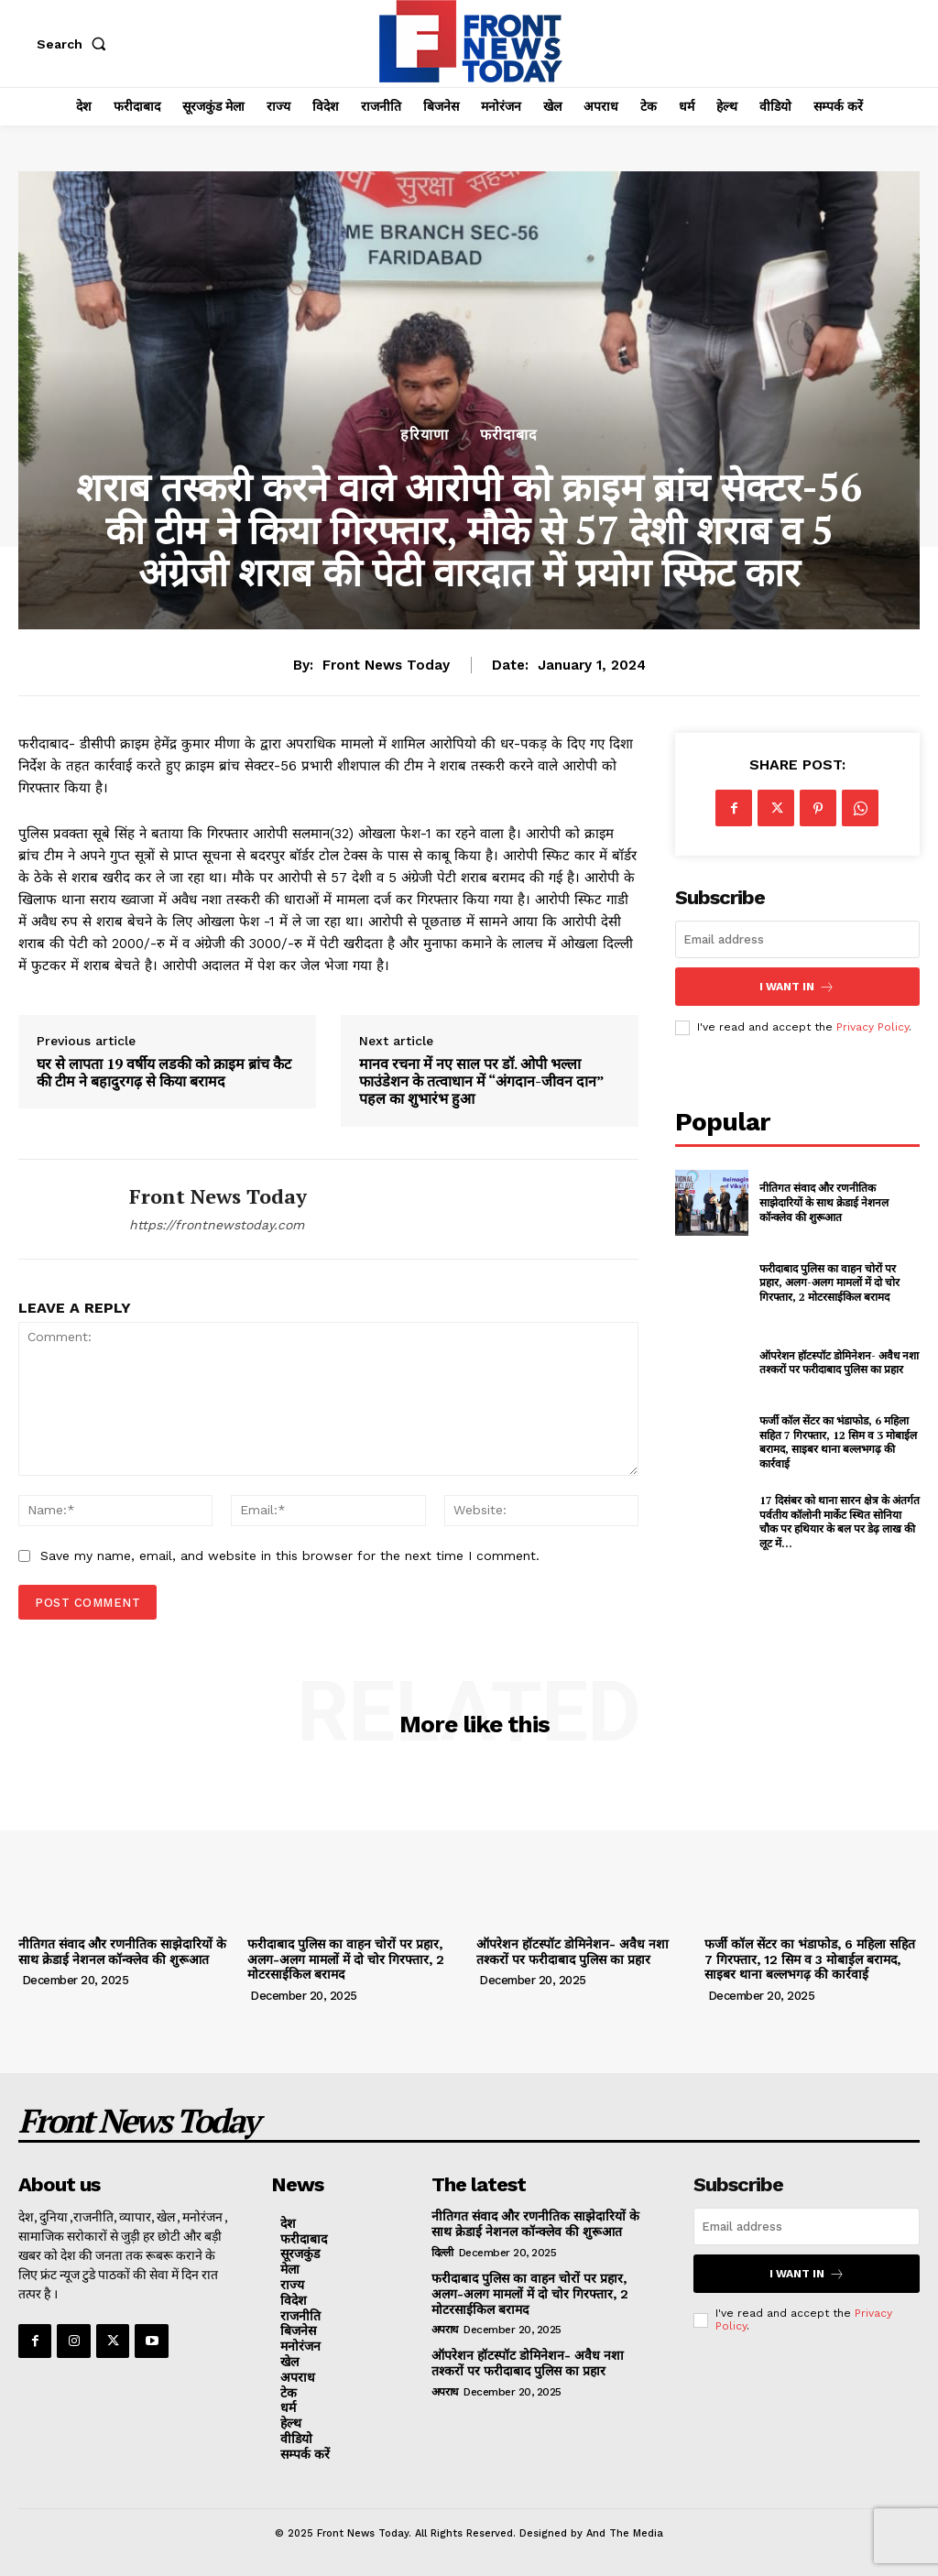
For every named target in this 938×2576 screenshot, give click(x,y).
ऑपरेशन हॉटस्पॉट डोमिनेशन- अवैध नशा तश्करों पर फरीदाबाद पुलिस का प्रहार (839, 1362)
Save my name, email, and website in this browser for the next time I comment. (290, 1555)
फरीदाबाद (509, 435)
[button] (75, 44)
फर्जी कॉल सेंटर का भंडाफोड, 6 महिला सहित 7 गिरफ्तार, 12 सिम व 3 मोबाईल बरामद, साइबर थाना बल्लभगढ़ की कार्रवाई (838, 1442)
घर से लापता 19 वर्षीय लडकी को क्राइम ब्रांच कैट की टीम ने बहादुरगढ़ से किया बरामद (164, 1072)
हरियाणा (424, 435)
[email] (797, 939)
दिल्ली (442, 2252)
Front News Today (386, 665)
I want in (796, 986)
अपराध (444, 2329)
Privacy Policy (872, 1027)
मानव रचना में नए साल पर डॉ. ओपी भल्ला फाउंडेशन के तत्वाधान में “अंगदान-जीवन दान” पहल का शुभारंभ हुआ (481, 1081)
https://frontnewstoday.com (216, 1224)
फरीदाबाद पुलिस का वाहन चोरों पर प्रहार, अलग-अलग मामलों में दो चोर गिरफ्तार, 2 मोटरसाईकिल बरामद (829, 1282)
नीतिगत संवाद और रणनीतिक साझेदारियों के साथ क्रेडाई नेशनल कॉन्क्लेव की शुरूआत (824, 1202)
